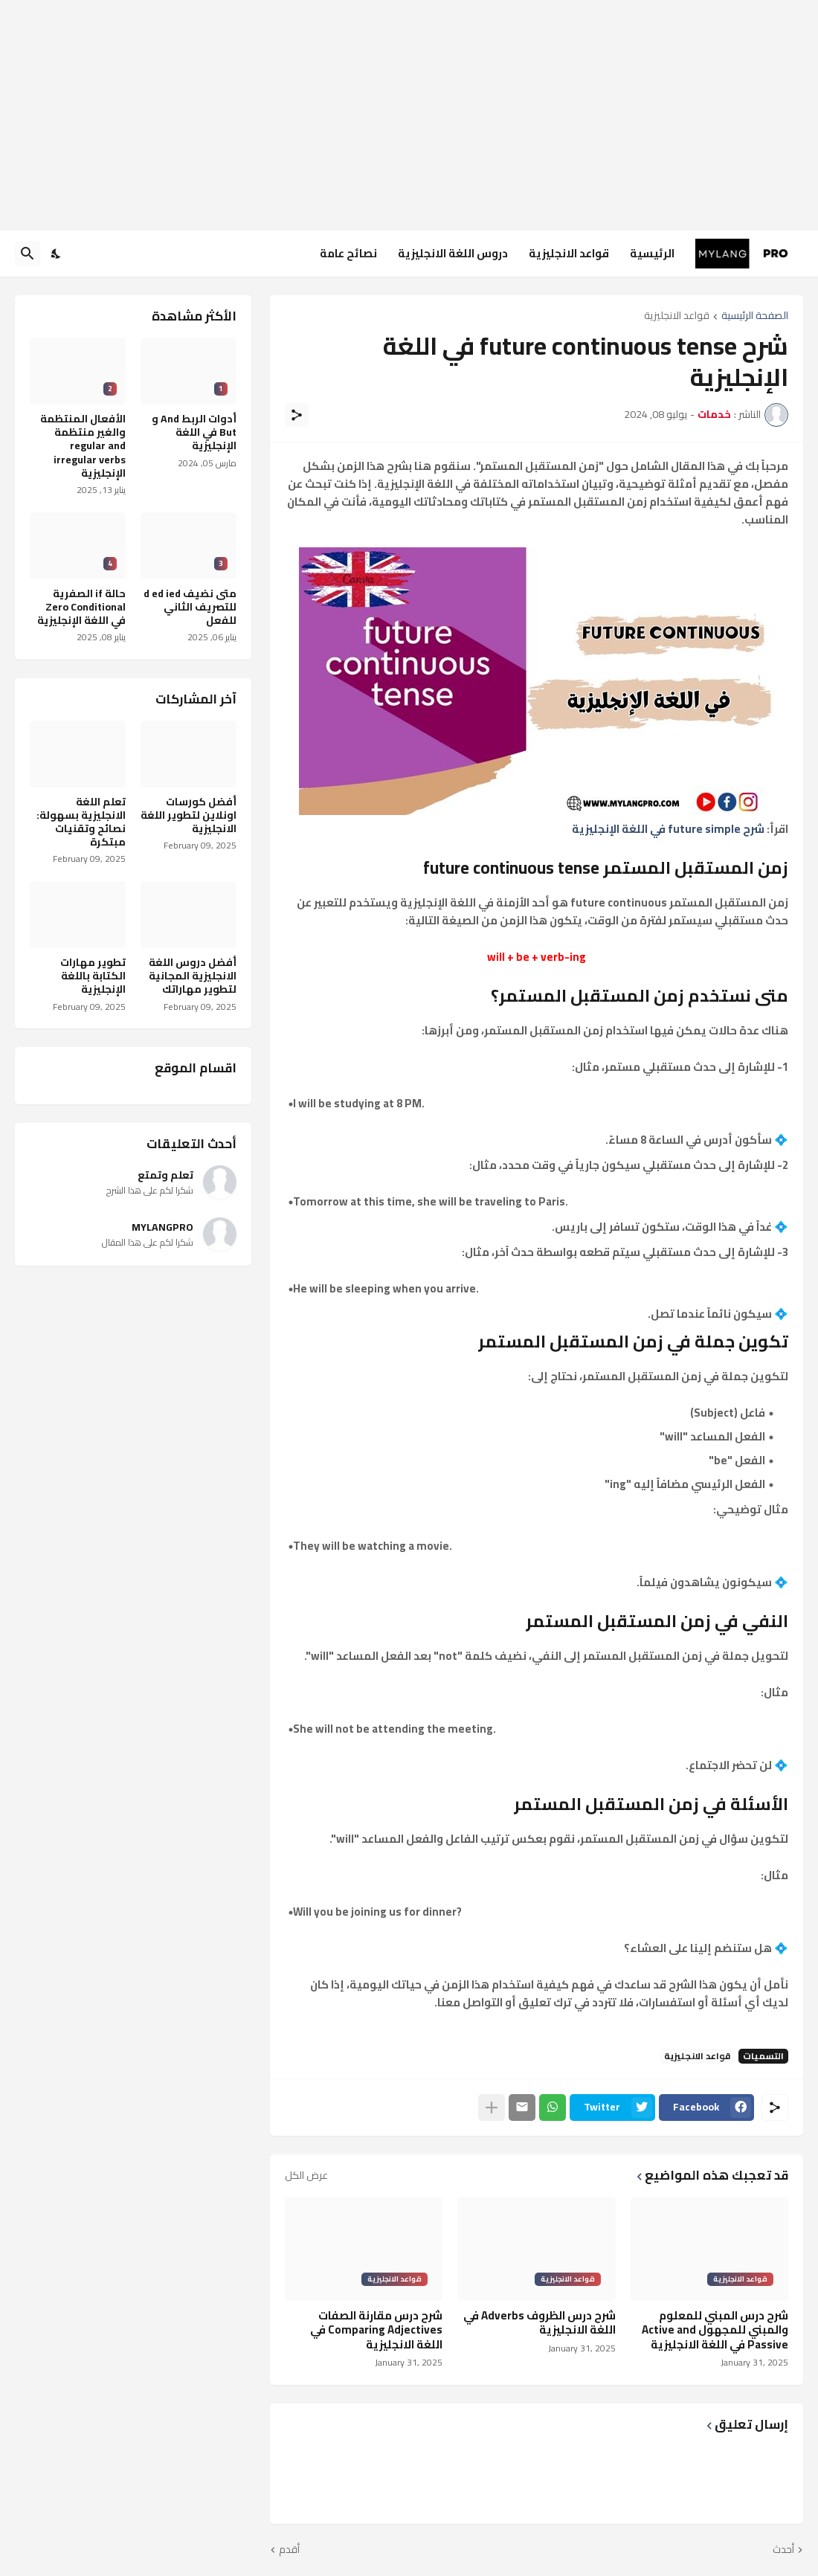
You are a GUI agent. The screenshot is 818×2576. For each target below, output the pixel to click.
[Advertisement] (409, 115)
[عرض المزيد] (491, 2107)
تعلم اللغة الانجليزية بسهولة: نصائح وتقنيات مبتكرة (81, 822)
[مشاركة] (297, 415)
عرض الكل (306, 2175)
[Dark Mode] (56, 253)
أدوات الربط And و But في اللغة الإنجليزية (194, 432)
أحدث (783, 2550)
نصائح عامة (348, 253)
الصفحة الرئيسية (754, 316)
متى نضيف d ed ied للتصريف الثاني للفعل (190, 607)
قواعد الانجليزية (569, 253)
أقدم (289, 2550)
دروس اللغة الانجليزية (453, 253)
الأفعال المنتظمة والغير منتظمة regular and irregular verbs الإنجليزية (83, 446)
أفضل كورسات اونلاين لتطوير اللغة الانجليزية (188, 815)
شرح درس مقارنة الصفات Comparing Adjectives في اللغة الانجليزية (376, 2330)
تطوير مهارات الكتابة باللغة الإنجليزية (93, 976)
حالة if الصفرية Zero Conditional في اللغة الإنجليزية (81, 607)
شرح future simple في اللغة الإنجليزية (668, 829)
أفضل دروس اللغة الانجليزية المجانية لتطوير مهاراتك (192, 976)
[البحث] (27, 253)
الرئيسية (652, 253)
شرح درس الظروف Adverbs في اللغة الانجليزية (539, 2322)
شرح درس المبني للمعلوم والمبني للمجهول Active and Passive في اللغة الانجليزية (715, 2330)
